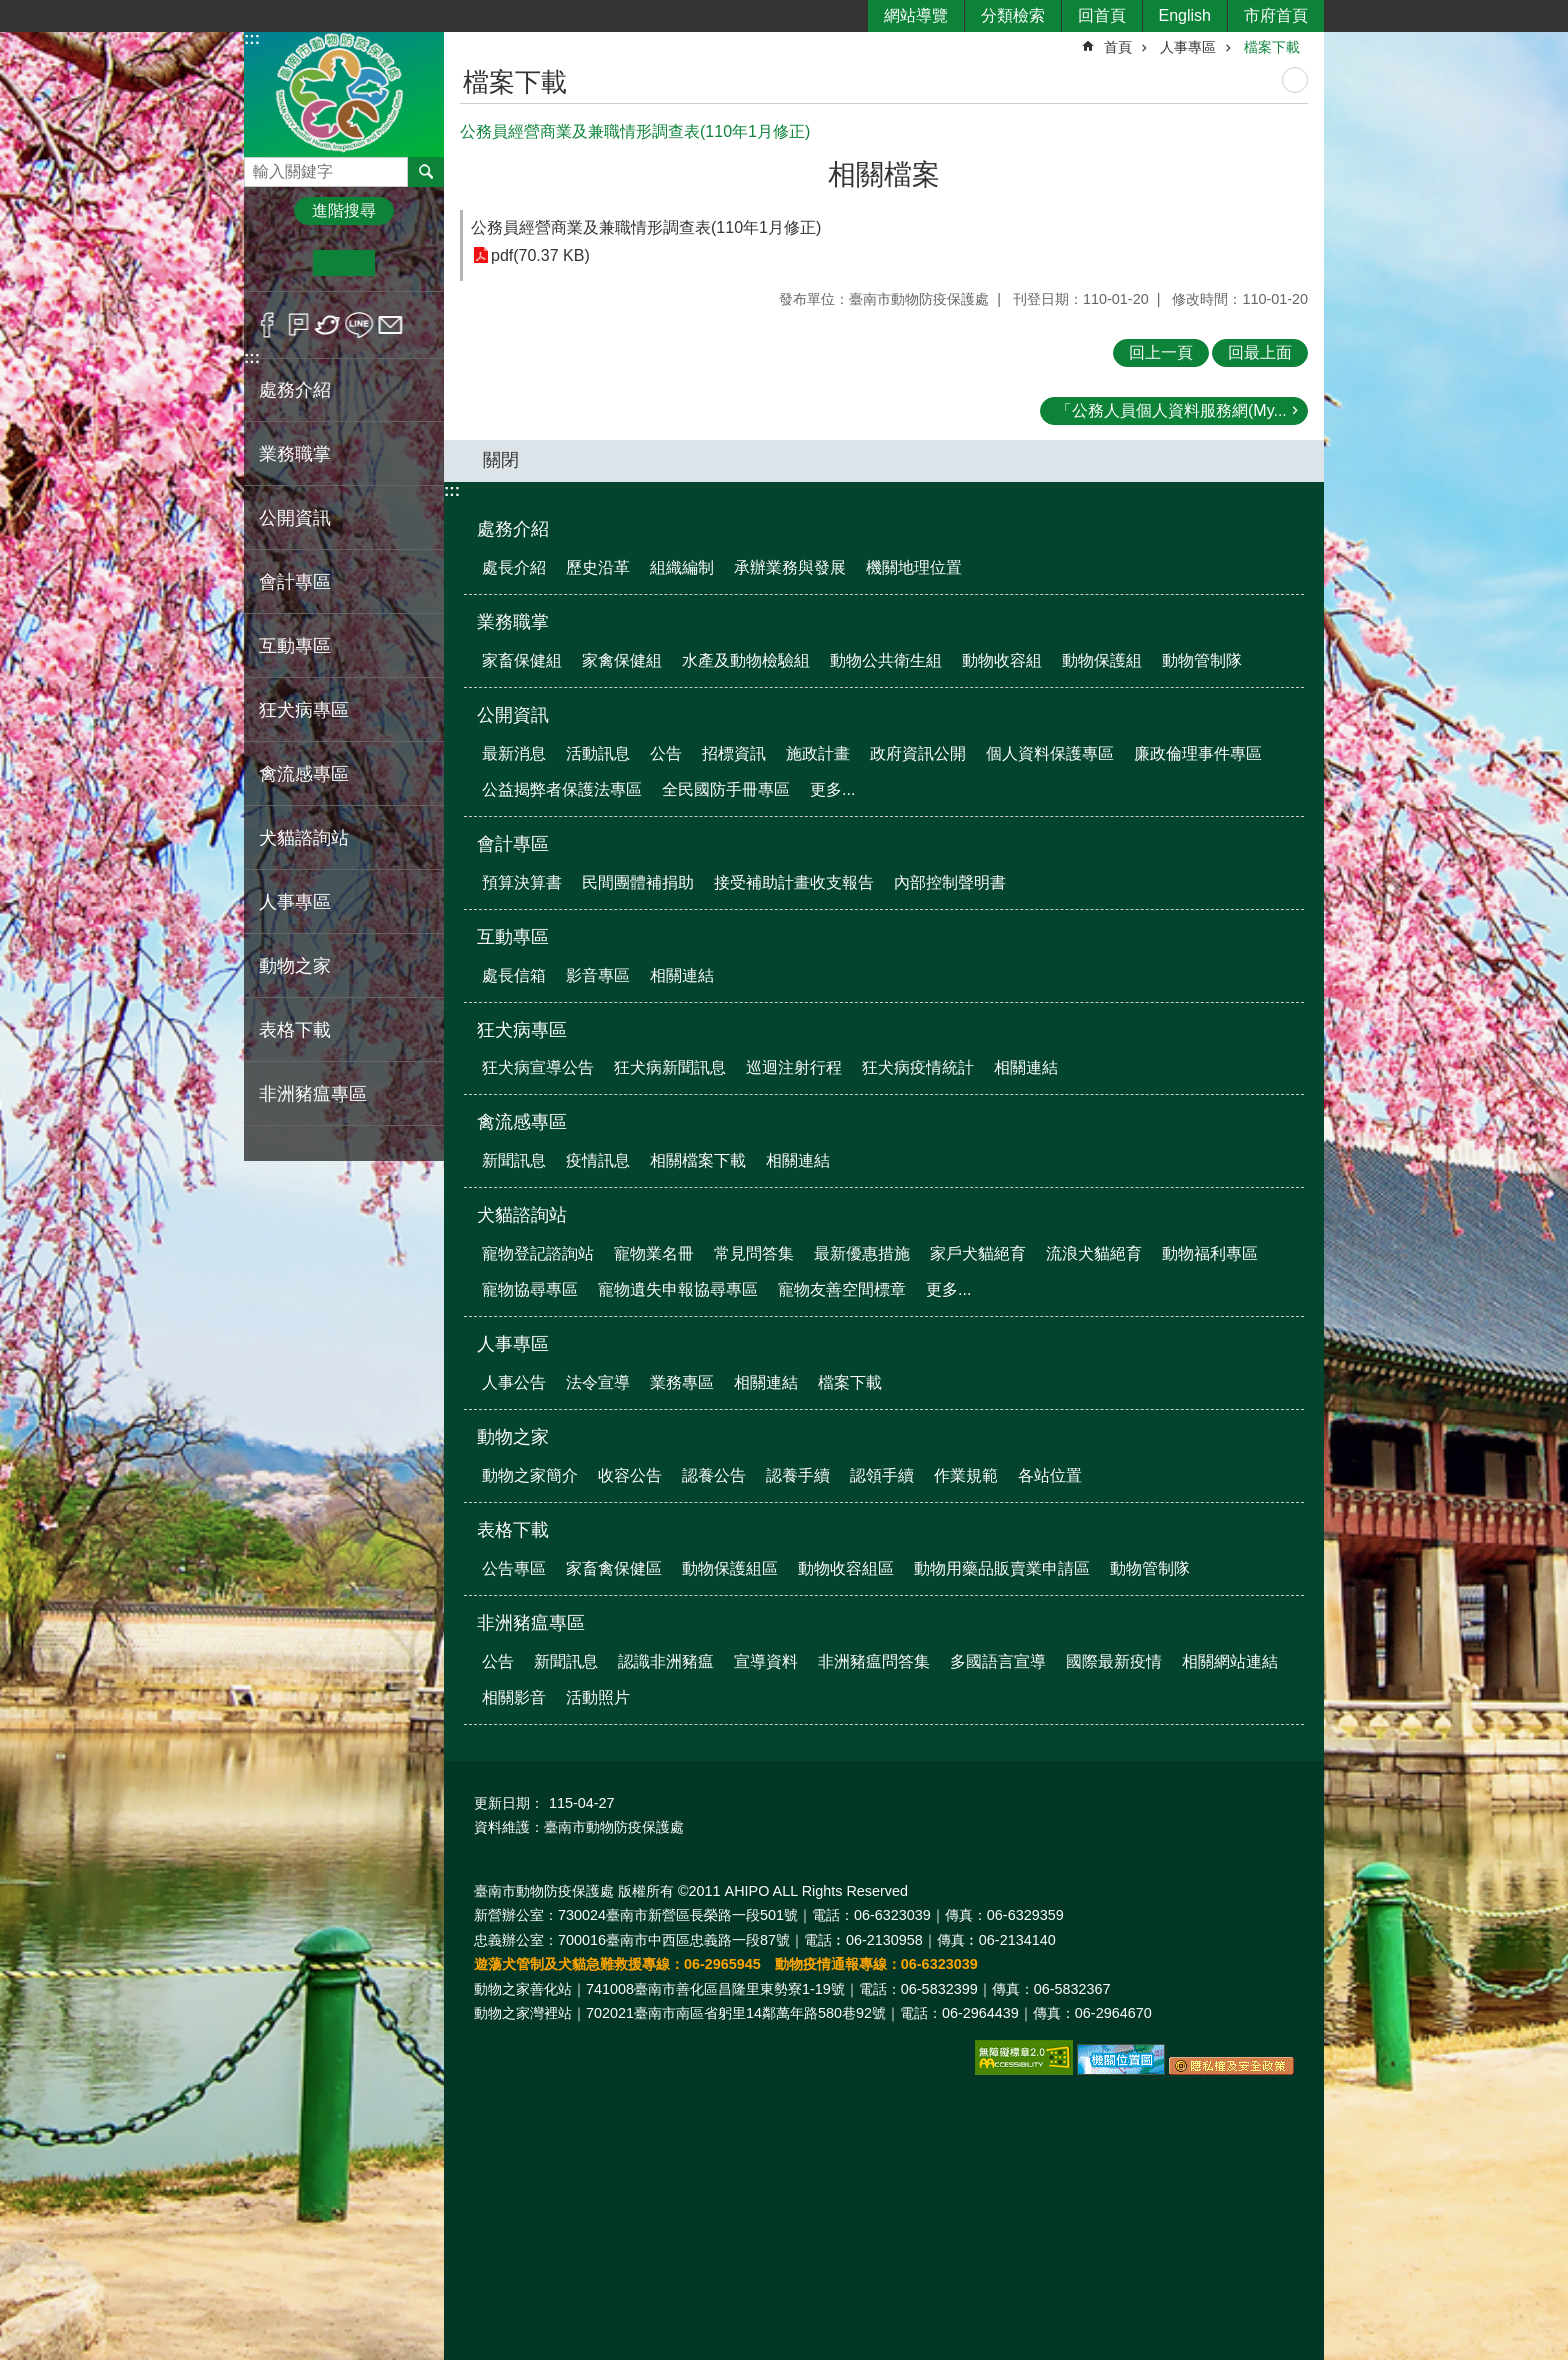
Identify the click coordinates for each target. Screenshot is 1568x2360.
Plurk (298, 325)
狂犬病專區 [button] (304, 710)
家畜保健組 (522, 660)
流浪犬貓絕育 (1094, 1253)
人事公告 (514, 1382)
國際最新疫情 (1114, 1661)
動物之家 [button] (295, 966)
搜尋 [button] (426, 172)
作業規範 (966, 1475)
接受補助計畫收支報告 (794, 882)
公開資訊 (513, 715)
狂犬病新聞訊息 (670, 1067)
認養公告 (714, 1475)
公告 (666, 753)
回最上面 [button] (1260, 352)
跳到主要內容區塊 (10, 10)
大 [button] (405, 263)
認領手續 (882, 1475)
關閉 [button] (501, 460)
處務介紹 (513, 529)
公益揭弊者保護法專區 (562, 789)
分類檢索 (1013, 15)
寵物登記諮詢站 (538, 1253)
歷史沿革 (598, 567)
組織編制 (682, 567)
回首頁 (1102, 15)
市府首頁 (1276, 15)
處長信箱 (514, 975)
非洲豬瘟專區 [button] (313, 1094)
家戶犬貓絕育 (978, 1253)
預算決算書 (522, 882)
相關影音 (514, 1697)
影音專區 (598, 975)
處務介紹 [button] (295, 390)
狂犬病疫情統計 (918, 1067)
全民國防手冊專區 (726, 789)
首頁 (1118, 47)
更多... (832, 789)
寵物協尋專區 (530, 1289)
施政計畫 (818, 753)
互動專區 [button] (295, 646)
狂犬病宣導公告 (538, 1067)
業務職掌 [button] (295, 454)
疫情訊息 (598, 1160)
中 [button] (343, 263)
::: (252, 38)
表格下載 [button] (295, 1030)
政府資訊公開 (918, 753)
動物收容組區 (846, 1568)
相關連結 (682, 975)
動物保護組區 (730, 1568)
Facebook (267, 325)
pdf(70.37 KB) (540, 255)
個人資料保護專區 (1050, 753)
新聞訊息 (514, 1160)
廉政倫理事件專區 (1198, 753)
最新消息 (514, 753)
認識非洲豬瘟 (666, 1661)
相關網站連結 (1230, 1661)
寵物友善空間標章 (842, 1289)
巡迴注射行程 (794, 1067)
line (359, 325)
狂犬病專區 (522, 1030)
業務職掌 (513, 622)
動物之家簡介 (530, 1475)
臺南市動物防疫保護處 (344, 93)
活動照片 (598, 1697)
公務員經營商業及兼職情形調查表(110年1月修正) (646, 227)
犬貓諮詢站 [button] (304, 838)
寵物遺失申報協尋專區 (678, 1289)
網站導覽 (916, 15)
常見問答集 (754, 1253)
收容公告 (630, 1475)
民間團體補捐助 (638, 882)
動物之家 (513, 1437)
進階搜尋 (344, 210)
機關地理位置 (914, 567)
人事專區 (1188, 47)
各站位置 (1050, 1475)
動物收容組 (1002, 660)
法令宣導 (598, 1382)
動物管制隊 (1202, 660)
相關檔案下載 (698, 1160)
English (1185, 15)
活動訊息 (598, 753)
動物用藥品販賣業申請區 (1002, 1568)
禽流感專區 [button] (304, 774)
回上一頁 (1161, 352)
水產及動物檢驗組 (746, 660)
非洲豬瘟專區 (531, 1623)
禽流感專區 (522, 1122)
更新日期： (509, 1803)
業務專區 (682, 1382)
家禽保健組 (622, 660)
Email (390, 325)
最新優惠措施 (862, 1253)
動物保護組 (1102, 660)
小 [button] (282, 263)
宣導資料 (766, 1661)
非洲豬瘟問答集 (874, 1661)
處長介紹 (514, 567)
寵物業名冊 (654, 1253)
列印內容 (1295, 80)
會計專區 (513, 844)
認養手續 (798, 1475)
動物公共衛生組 (886, 660)
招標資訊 (734, 753)
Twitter (328, 325)
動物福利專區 (1210, 1253)
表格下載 (513, 1530)
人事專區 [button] (295, 902)
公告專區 (514, 1568)
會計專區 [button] (295, 582)
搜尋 (260, 166)
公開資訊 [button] (295, 518)
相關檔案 (884, 174)
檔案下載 (1272, 47)
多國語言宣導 (998, 1661)
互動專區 (513, 937)
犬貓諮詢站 (522, 1215)
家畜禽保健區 (614, 1568)
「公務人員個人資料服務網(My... (1171, 410)
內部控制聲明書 (950, 882)
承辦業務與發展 (790, 567)
